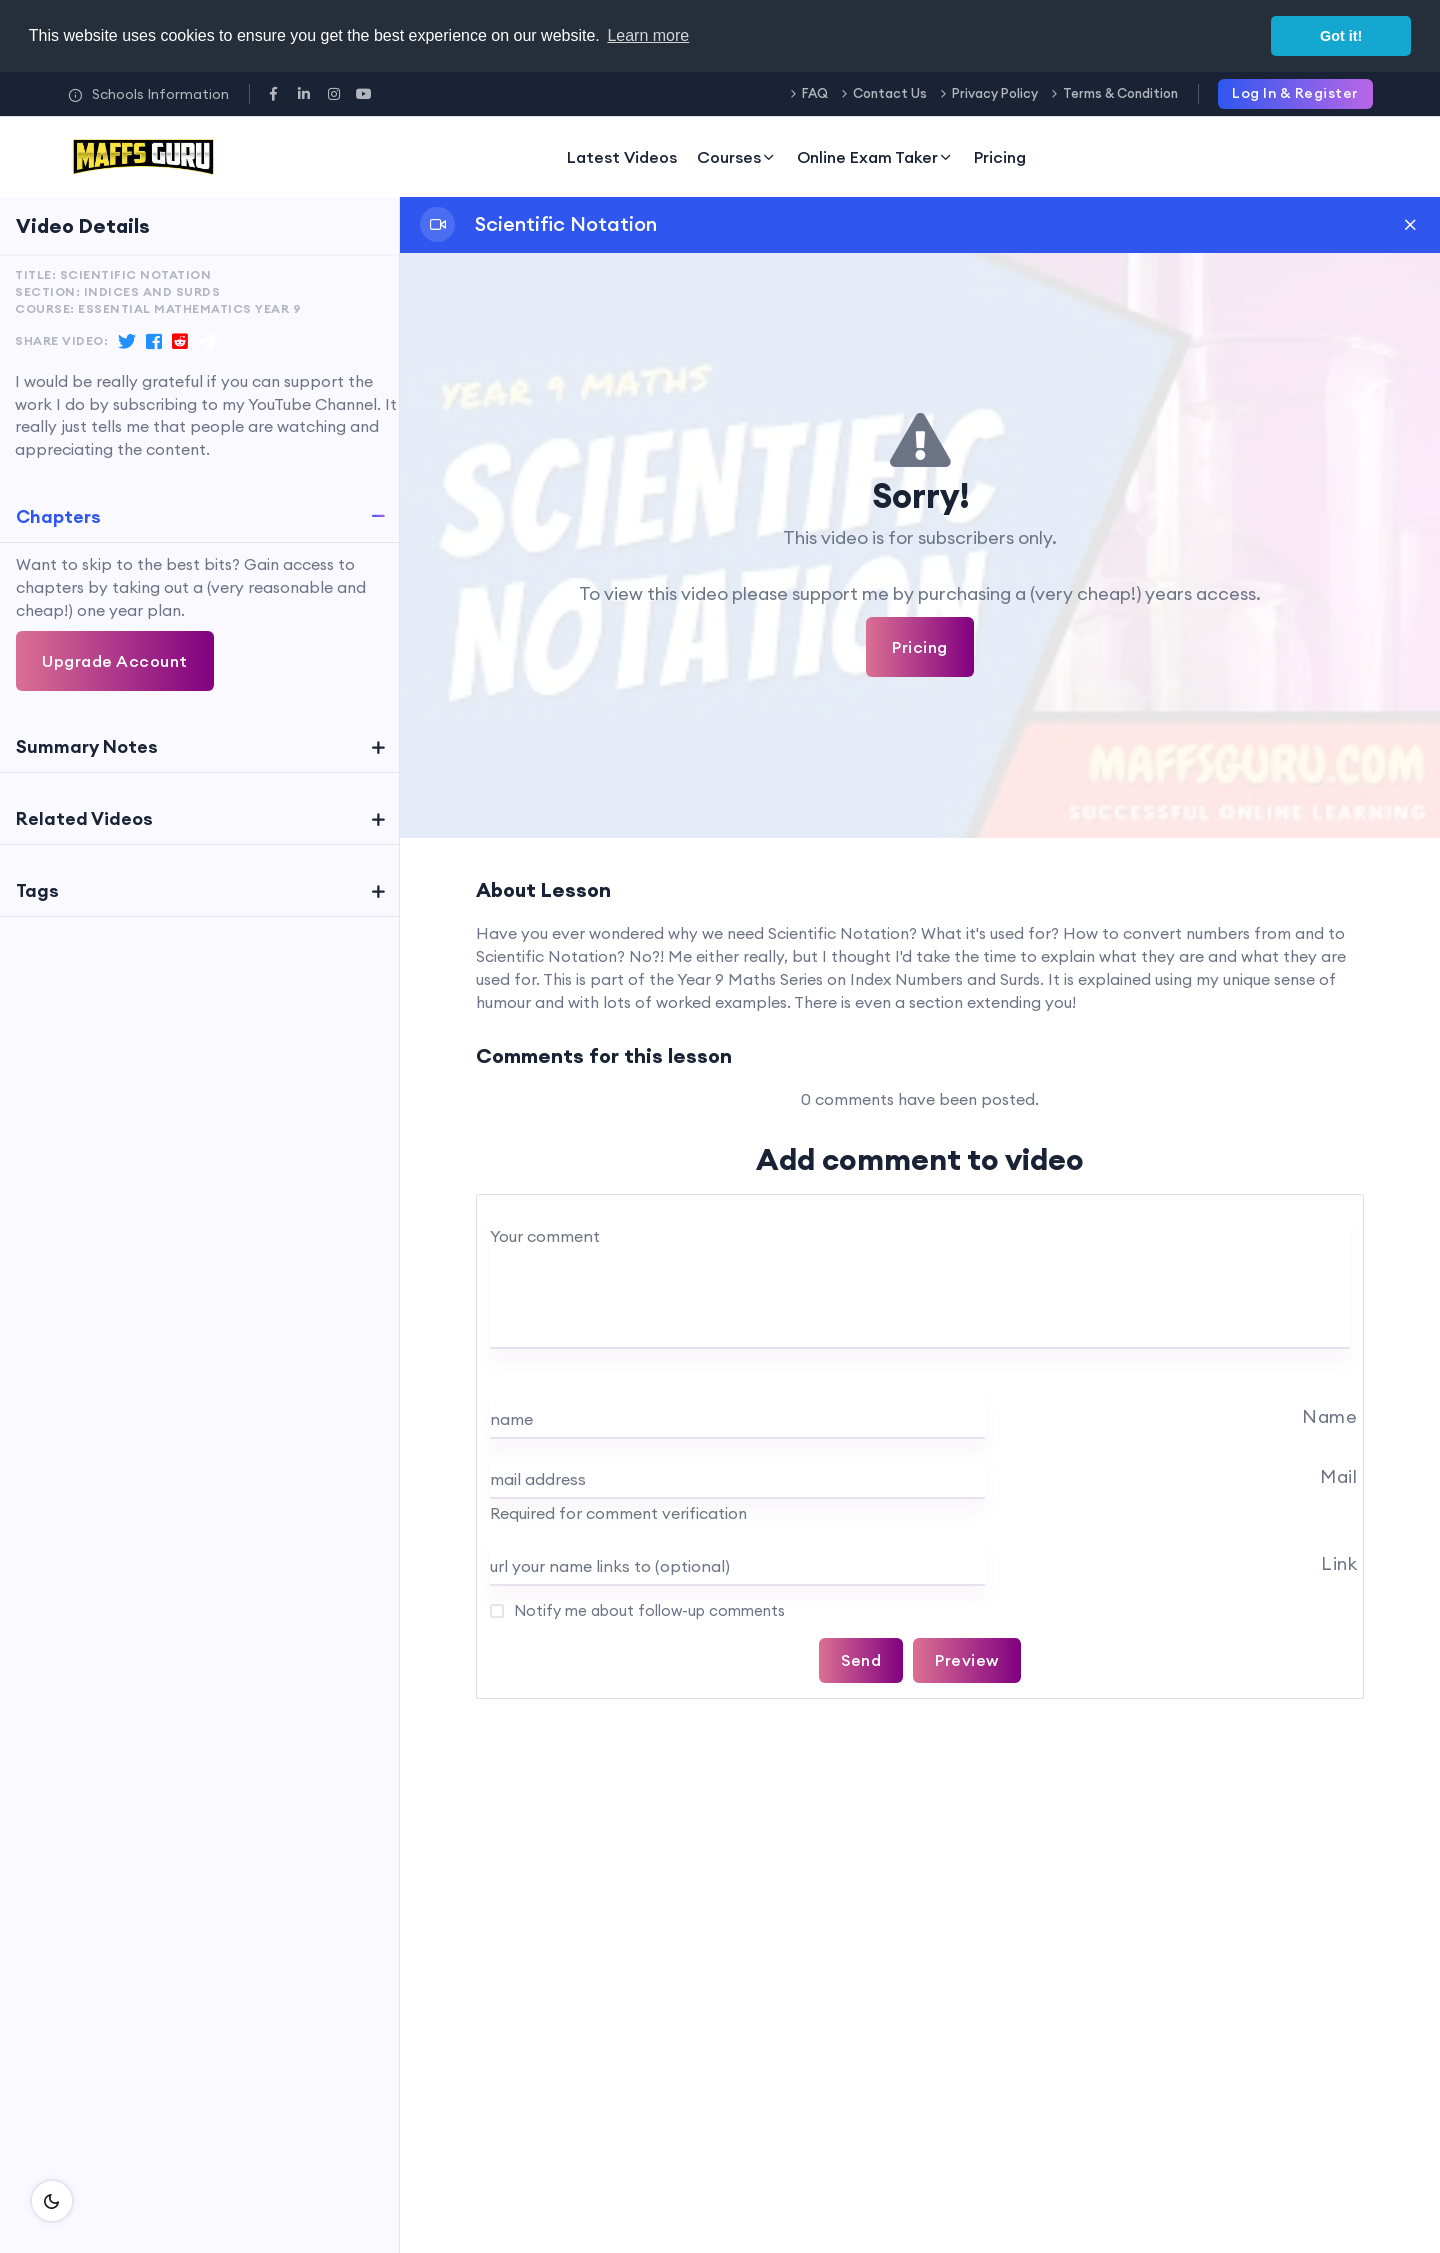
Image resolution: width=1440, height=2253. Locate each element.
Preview (967, 1660)
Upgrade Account (115, 661)
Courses (737, 157)
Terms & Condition (1120, 93)
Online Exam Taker (875, 157)
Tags (37, 890)
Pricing (1000, 157)
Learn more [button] (648, 35)
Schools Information (148, 94)
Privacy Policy (995, 93)
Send (861, 1660)
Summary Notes (87, 746)
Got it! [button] (1341, 36)
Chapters (58, 516)
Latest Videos (622, 157)
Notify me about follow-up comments (647, 1610)
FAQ (815, 93)
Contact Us (890, 93)
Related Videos (84, 818)
